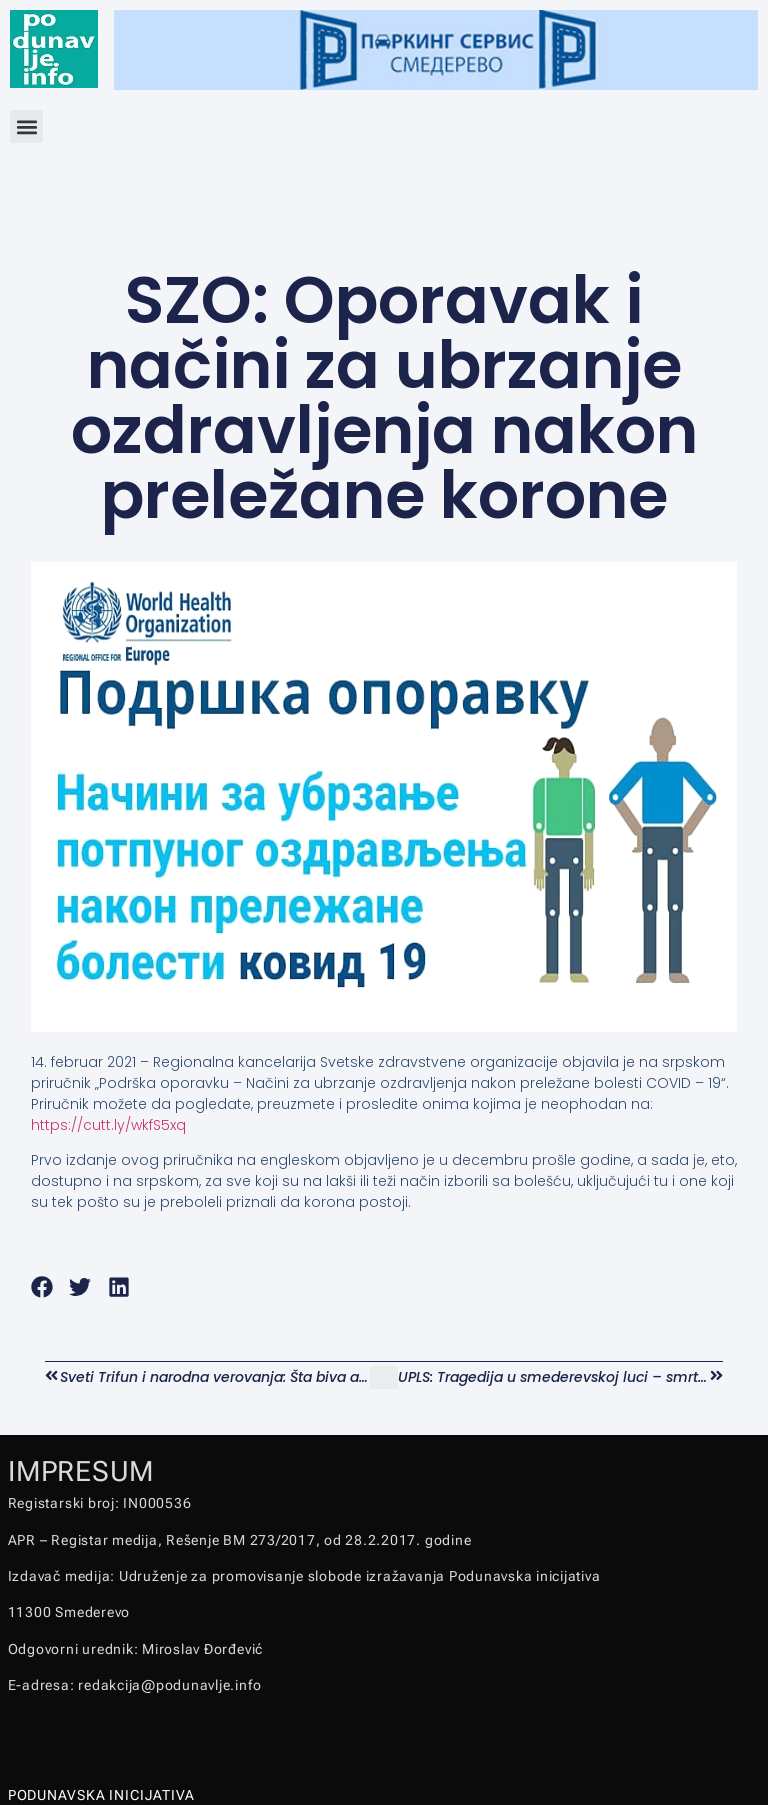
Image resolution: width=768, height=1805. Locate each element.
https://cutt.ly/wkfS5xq (108, 1125)
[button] (26, 126)
